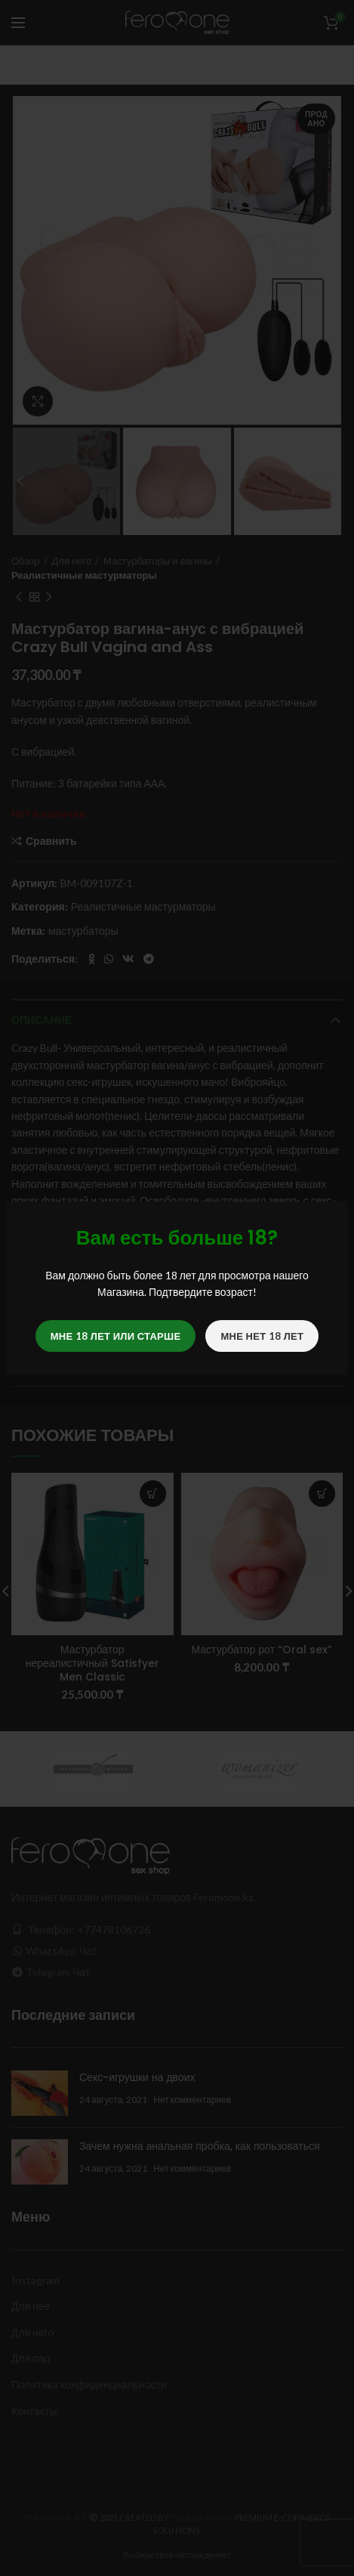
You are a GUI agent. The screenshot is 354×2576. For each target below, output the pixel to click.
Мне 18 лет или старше (116, 1336)
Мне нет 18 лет (261, 1336)
